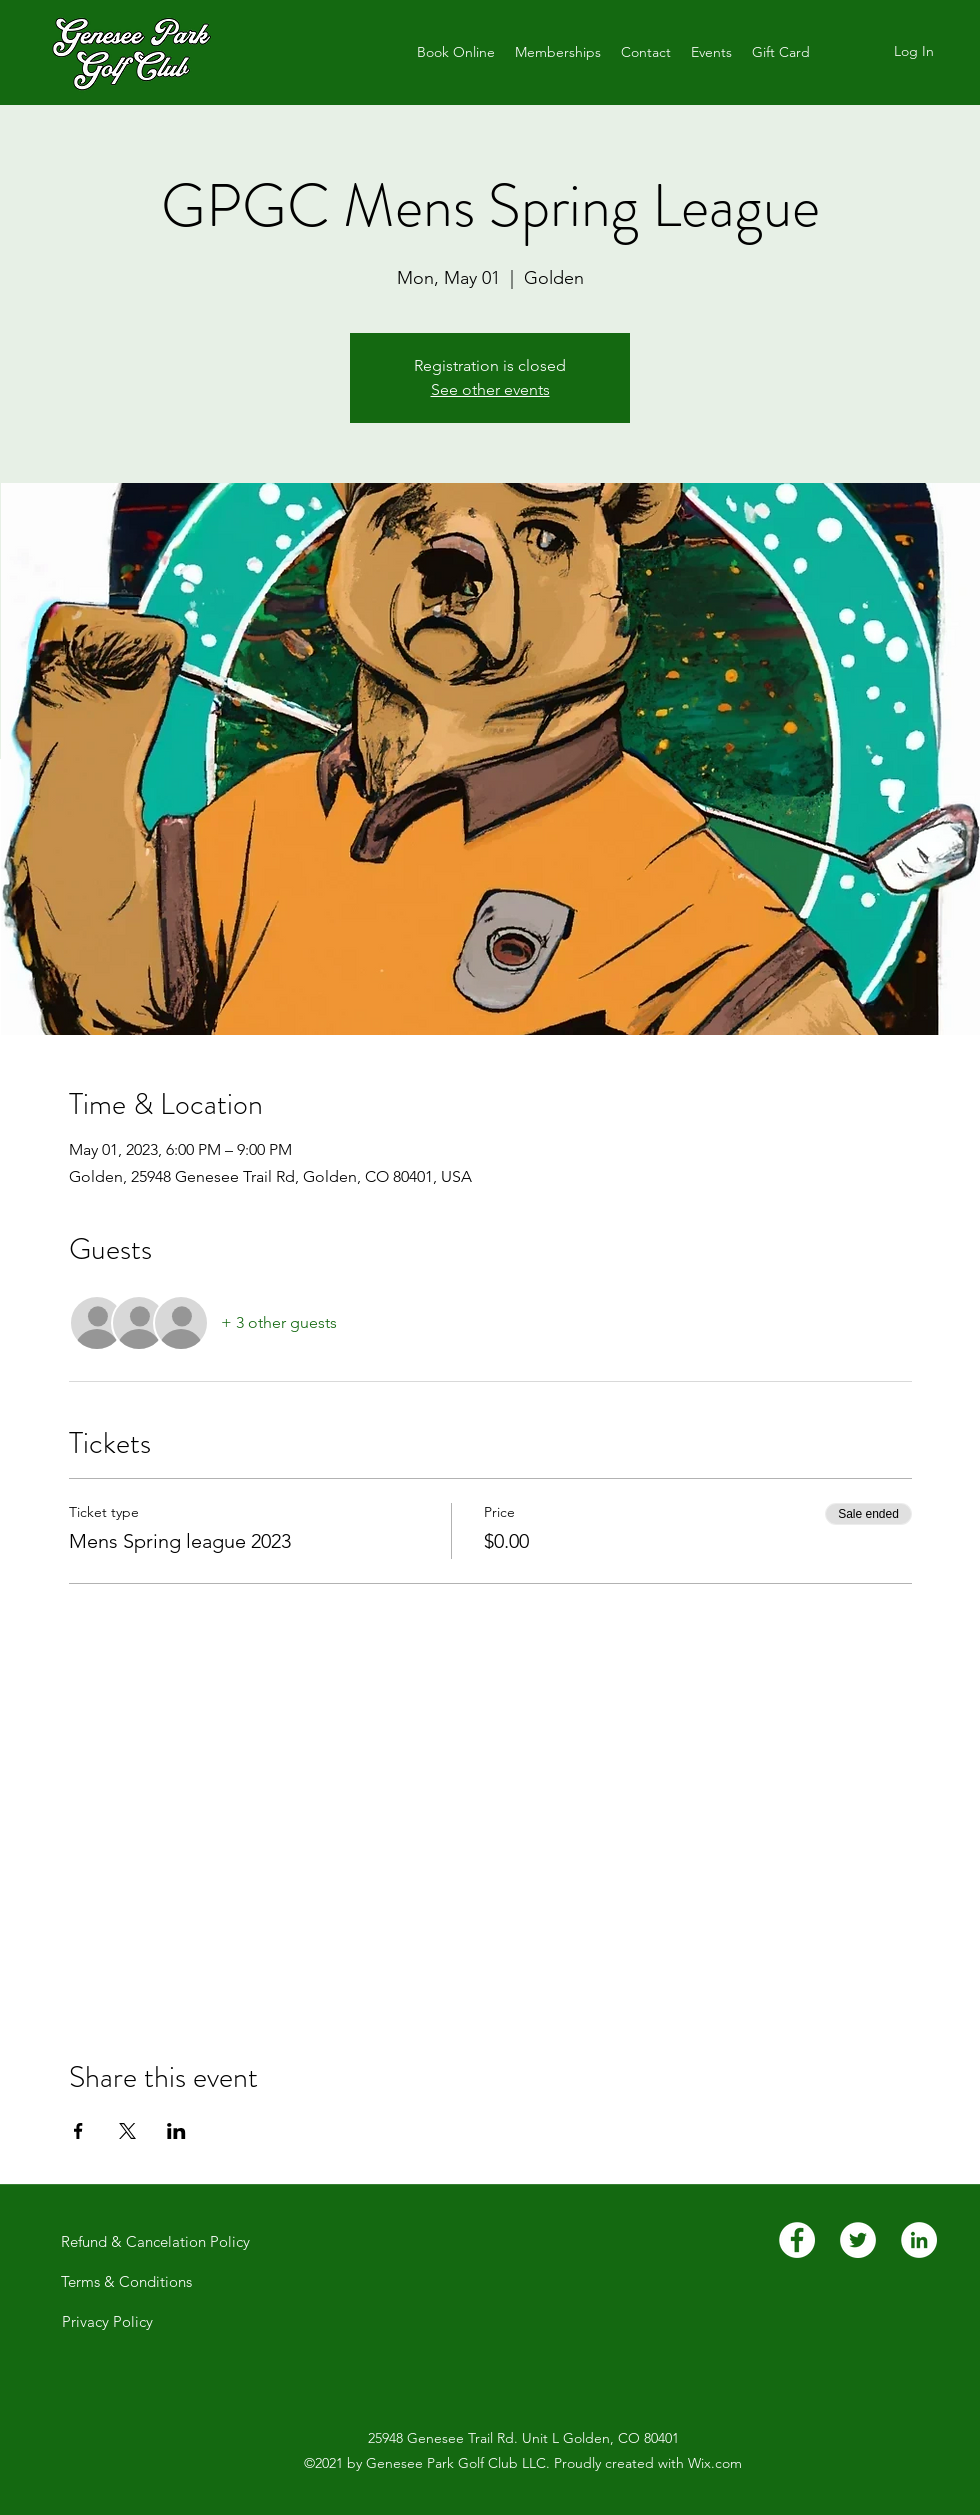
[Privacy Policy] (107, 2322)
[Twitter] (858, 2240)
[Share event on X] (127, 2131)
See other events (490, 389)
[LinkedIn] (919, 2240)
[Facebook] (797, 2240)
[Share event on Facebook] (78, 2131)
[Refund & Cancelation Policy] (155, 2242)
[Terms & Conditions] (126, 2282)
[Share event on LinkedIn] (176, 2131)
